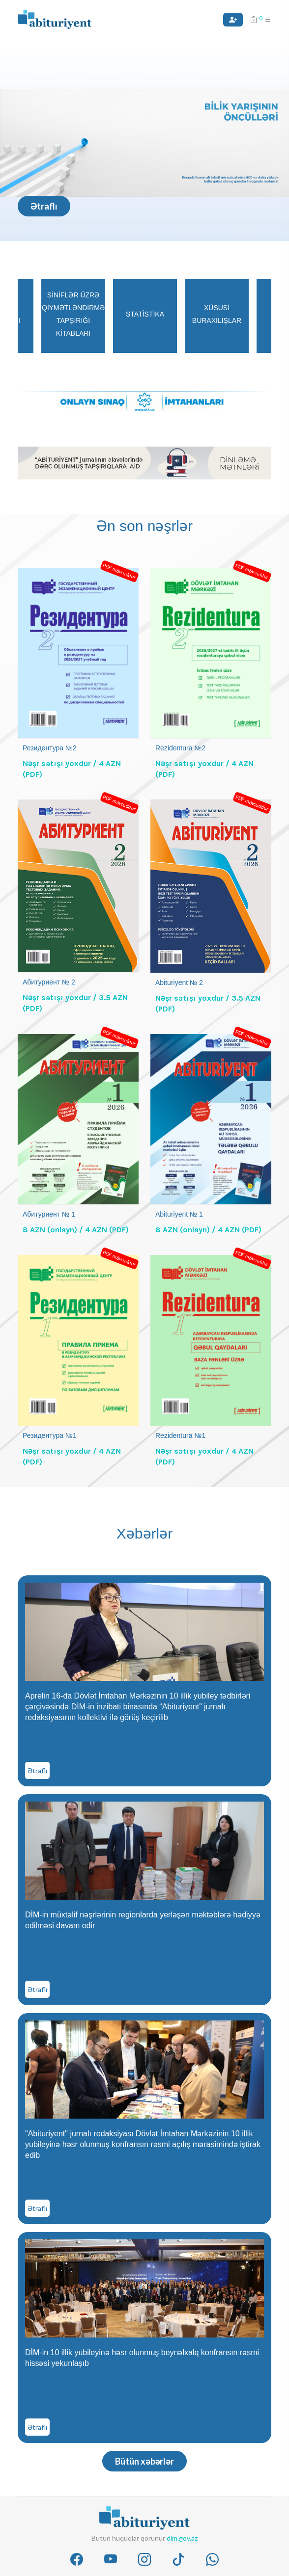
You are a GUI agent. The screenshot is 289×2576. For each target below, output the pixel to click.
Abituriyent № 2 (179, 982)
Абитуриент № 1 (49, 1214)
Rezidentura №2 (180, 748)
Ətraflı (44, 206)
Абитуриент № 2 (49, 982)
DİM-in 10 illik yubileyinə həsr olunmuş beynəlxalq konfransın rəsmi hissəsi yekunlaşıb (142, 2357)
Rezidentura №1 (180, 1435)
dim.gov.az (182, 2538)
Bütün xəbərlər (144, 2461)
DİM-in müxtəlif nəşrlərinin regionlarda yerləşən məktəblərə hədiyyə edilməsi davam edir (142, 1920)
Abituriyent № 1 (179, 1214)
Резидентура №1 (50, 1435)
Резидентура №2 (50, 748)
